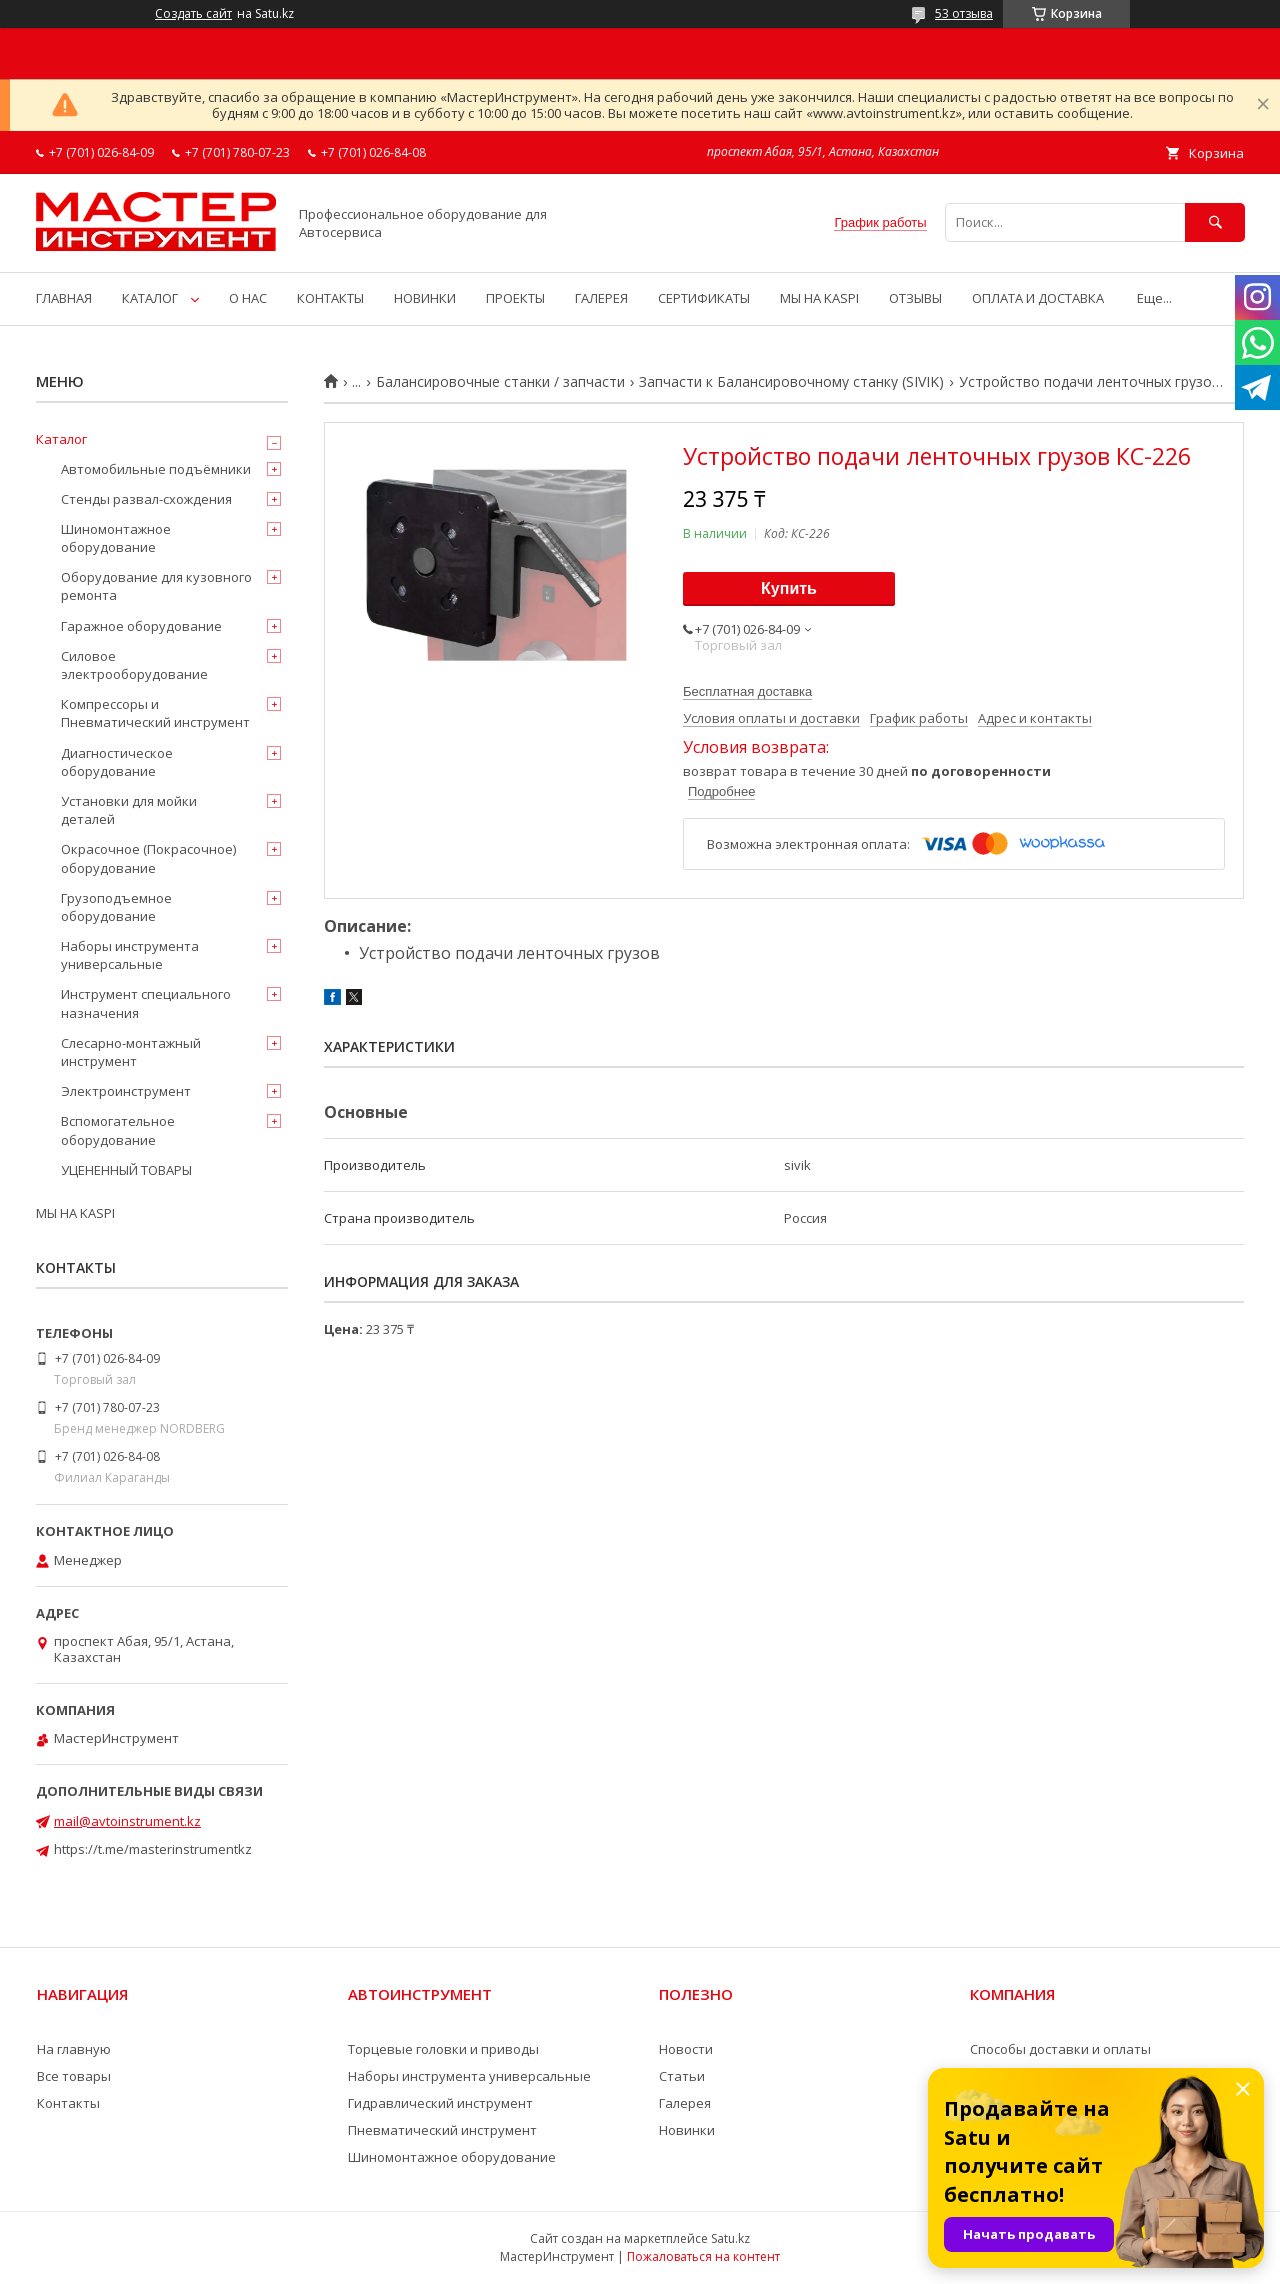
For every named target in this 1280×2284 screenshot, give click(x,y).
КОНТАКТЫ (330, 298)
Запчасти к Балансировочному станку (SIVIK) (791, 382)
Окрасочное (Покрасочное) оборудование (148, 858)
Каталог (61, 439)
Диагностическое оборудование (117, 762)
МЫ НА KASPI (819, 298)
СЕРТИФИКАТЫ (704, 298)
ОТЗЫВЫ (915, 298)
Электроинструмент (126, 1091)
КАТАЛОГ (150, 298)
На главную (74, 2049)
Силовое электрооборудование (134, 665)
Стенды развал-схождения (146, 499)
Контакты (68, 2103)
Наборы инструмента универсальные (130, 955)
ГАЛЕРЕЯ (601, 298)
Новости (686, 2049)
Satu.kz (730, 2238)
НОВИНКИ (425, 298)
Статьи (682, 2076)
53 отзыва (964, 13)
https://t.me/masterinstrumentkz (153, 1849)
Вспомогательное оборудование (118, 1130)
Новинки (687, 2130)
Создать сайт (193, 14)
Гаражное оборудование (141, 626)
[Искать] (1215, 222)
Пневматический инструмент (442, 2130)
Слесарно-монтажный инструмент (131, 1052)
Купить (789, 588)
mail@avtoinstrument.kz (127, 1821)
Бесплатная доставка (747, 691)
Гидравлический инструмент (440, 2103)
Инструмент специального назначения (146, 1003)
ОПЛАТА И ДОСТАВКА (1038, 298)
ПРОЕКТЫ (515, 298)
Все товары (74, 2076)
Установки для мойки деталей (129, 810)
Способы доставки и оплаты (1060, 2049)
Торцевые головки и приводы (443, 2049)
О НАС (248, 298)
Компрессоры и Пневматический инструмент (155, 713)
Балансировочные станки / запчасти (500, 382)
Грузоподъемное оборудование (116, 907)
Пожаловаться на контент (703, 2256)
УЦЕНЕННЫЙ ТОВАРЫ (126, 1170)
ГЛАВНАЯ (64, 298)
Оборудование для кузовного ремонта (156, 586)
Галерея (685, 2103)
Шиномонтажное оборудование (116, 538)
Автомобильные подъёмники (156, 469)
